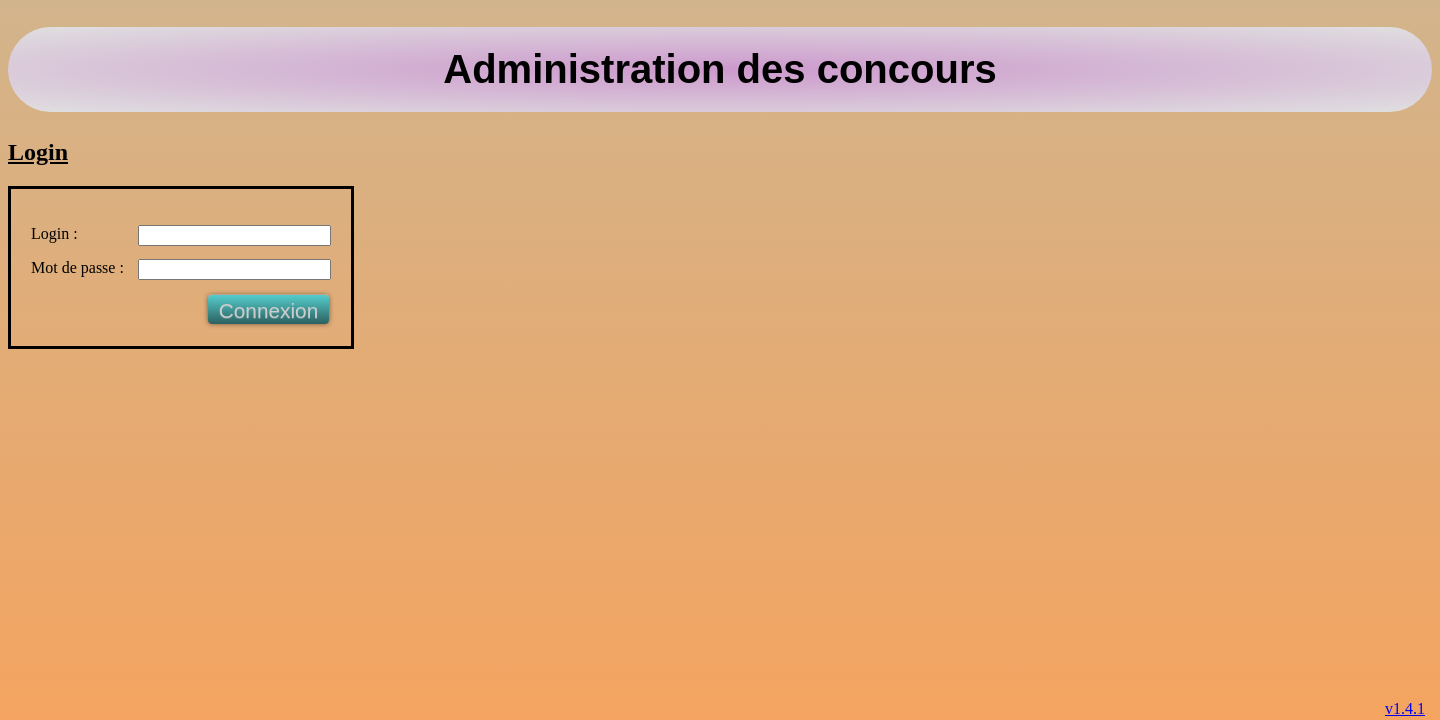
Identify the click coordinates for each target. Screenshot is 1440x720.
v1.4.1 (1405, 708)
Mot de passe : (77, 267)
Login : (54, 233)
